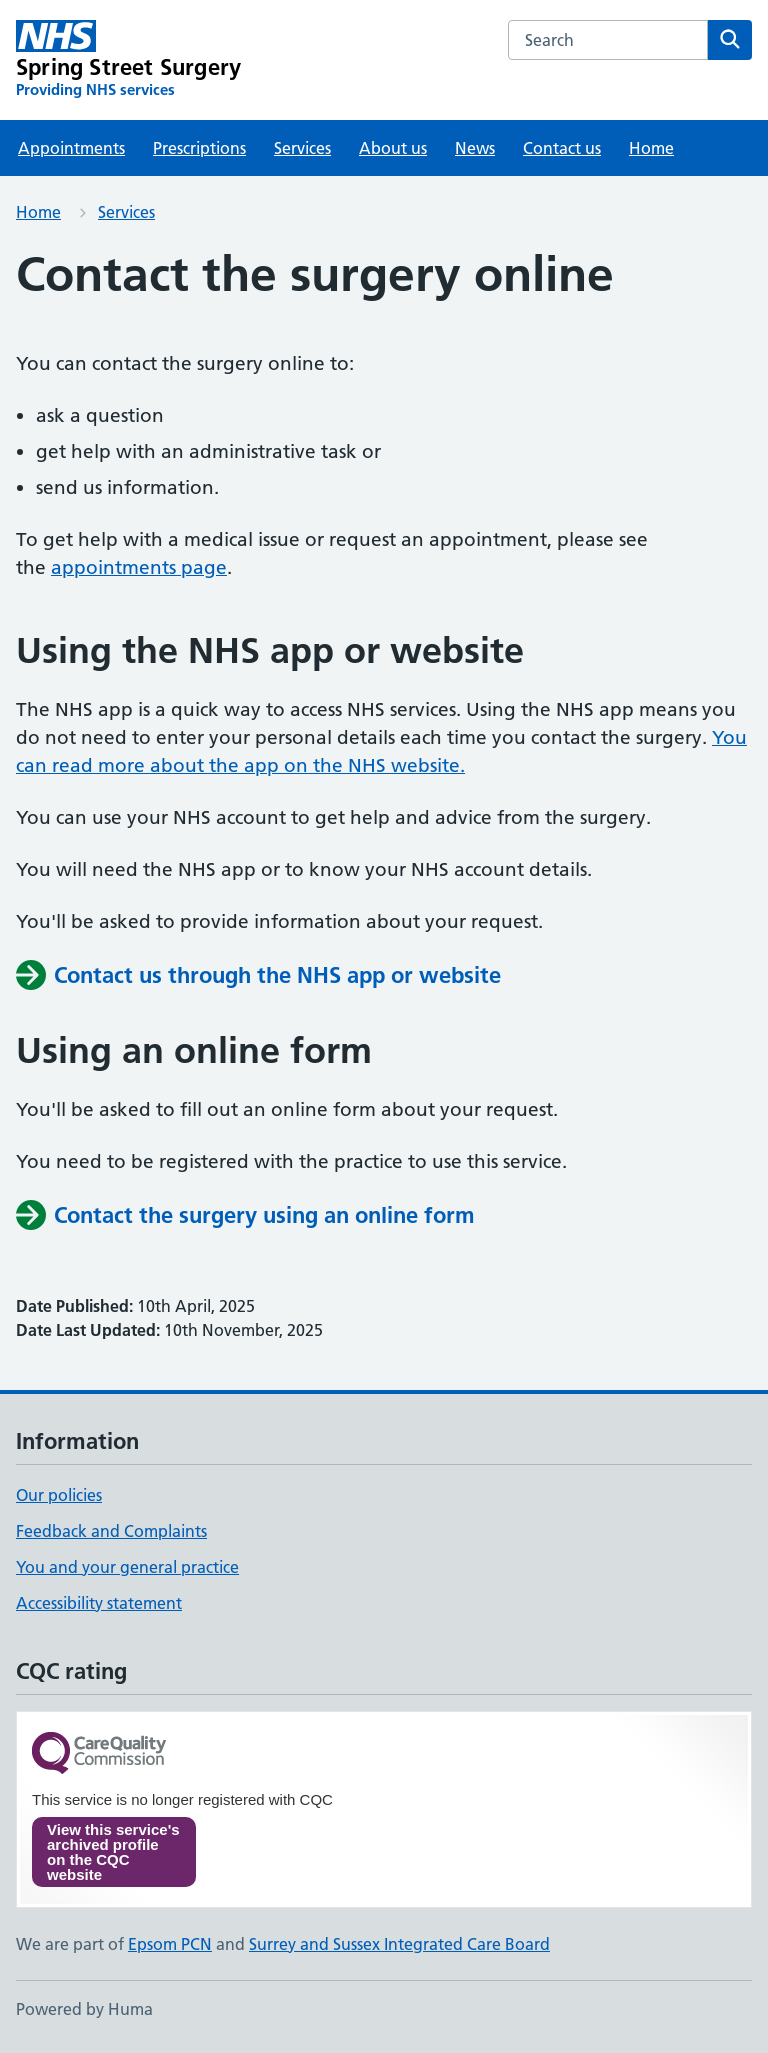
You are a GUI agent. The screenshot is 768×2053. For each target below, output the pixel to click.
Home (651, 148)
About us (393, 148)
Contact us (562, 148)
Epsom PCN (170, 1944)
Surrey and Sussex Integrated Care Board (399, 1944)
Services (302, 148)
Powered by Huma (84, 2009)
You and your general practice (127, 1567)
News (475, 148)
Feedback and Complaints (111, 1531)
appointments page (139, 567)
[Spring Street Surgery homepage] (128, 60)
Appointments (71, 148)
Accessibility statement (99, 1603)
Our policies (59, 1495)
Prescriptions (199, 148)
